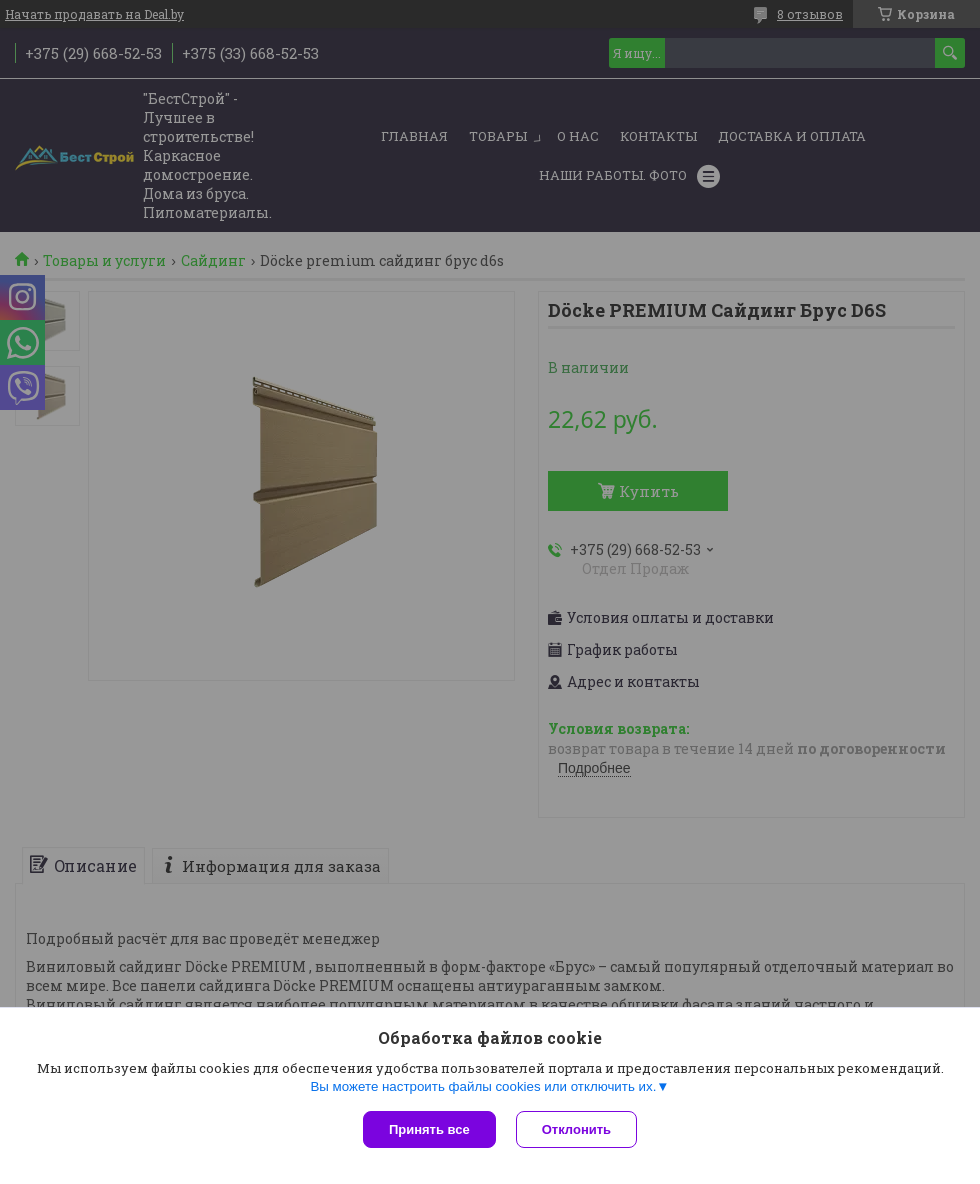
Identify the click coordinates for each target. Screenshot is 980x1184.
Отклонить (576, 1129)
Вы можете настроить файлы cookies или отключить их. (483, 1086)
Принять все (429, 1129)
